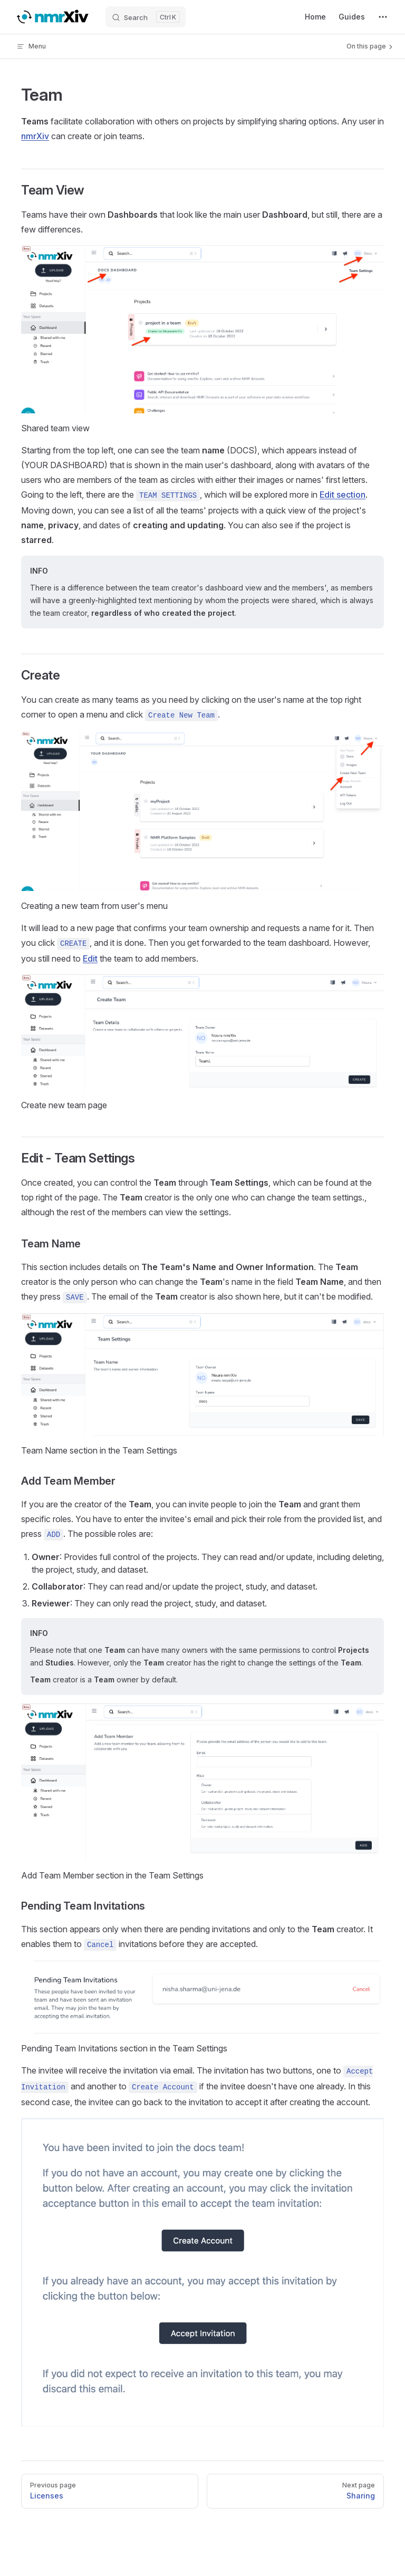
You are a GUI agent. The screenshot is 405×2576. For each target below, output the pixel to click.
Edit (90, 958)
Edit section (342, 494)
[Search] (145, 16)
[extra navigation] (382, 17)
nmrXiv (35, 136)
